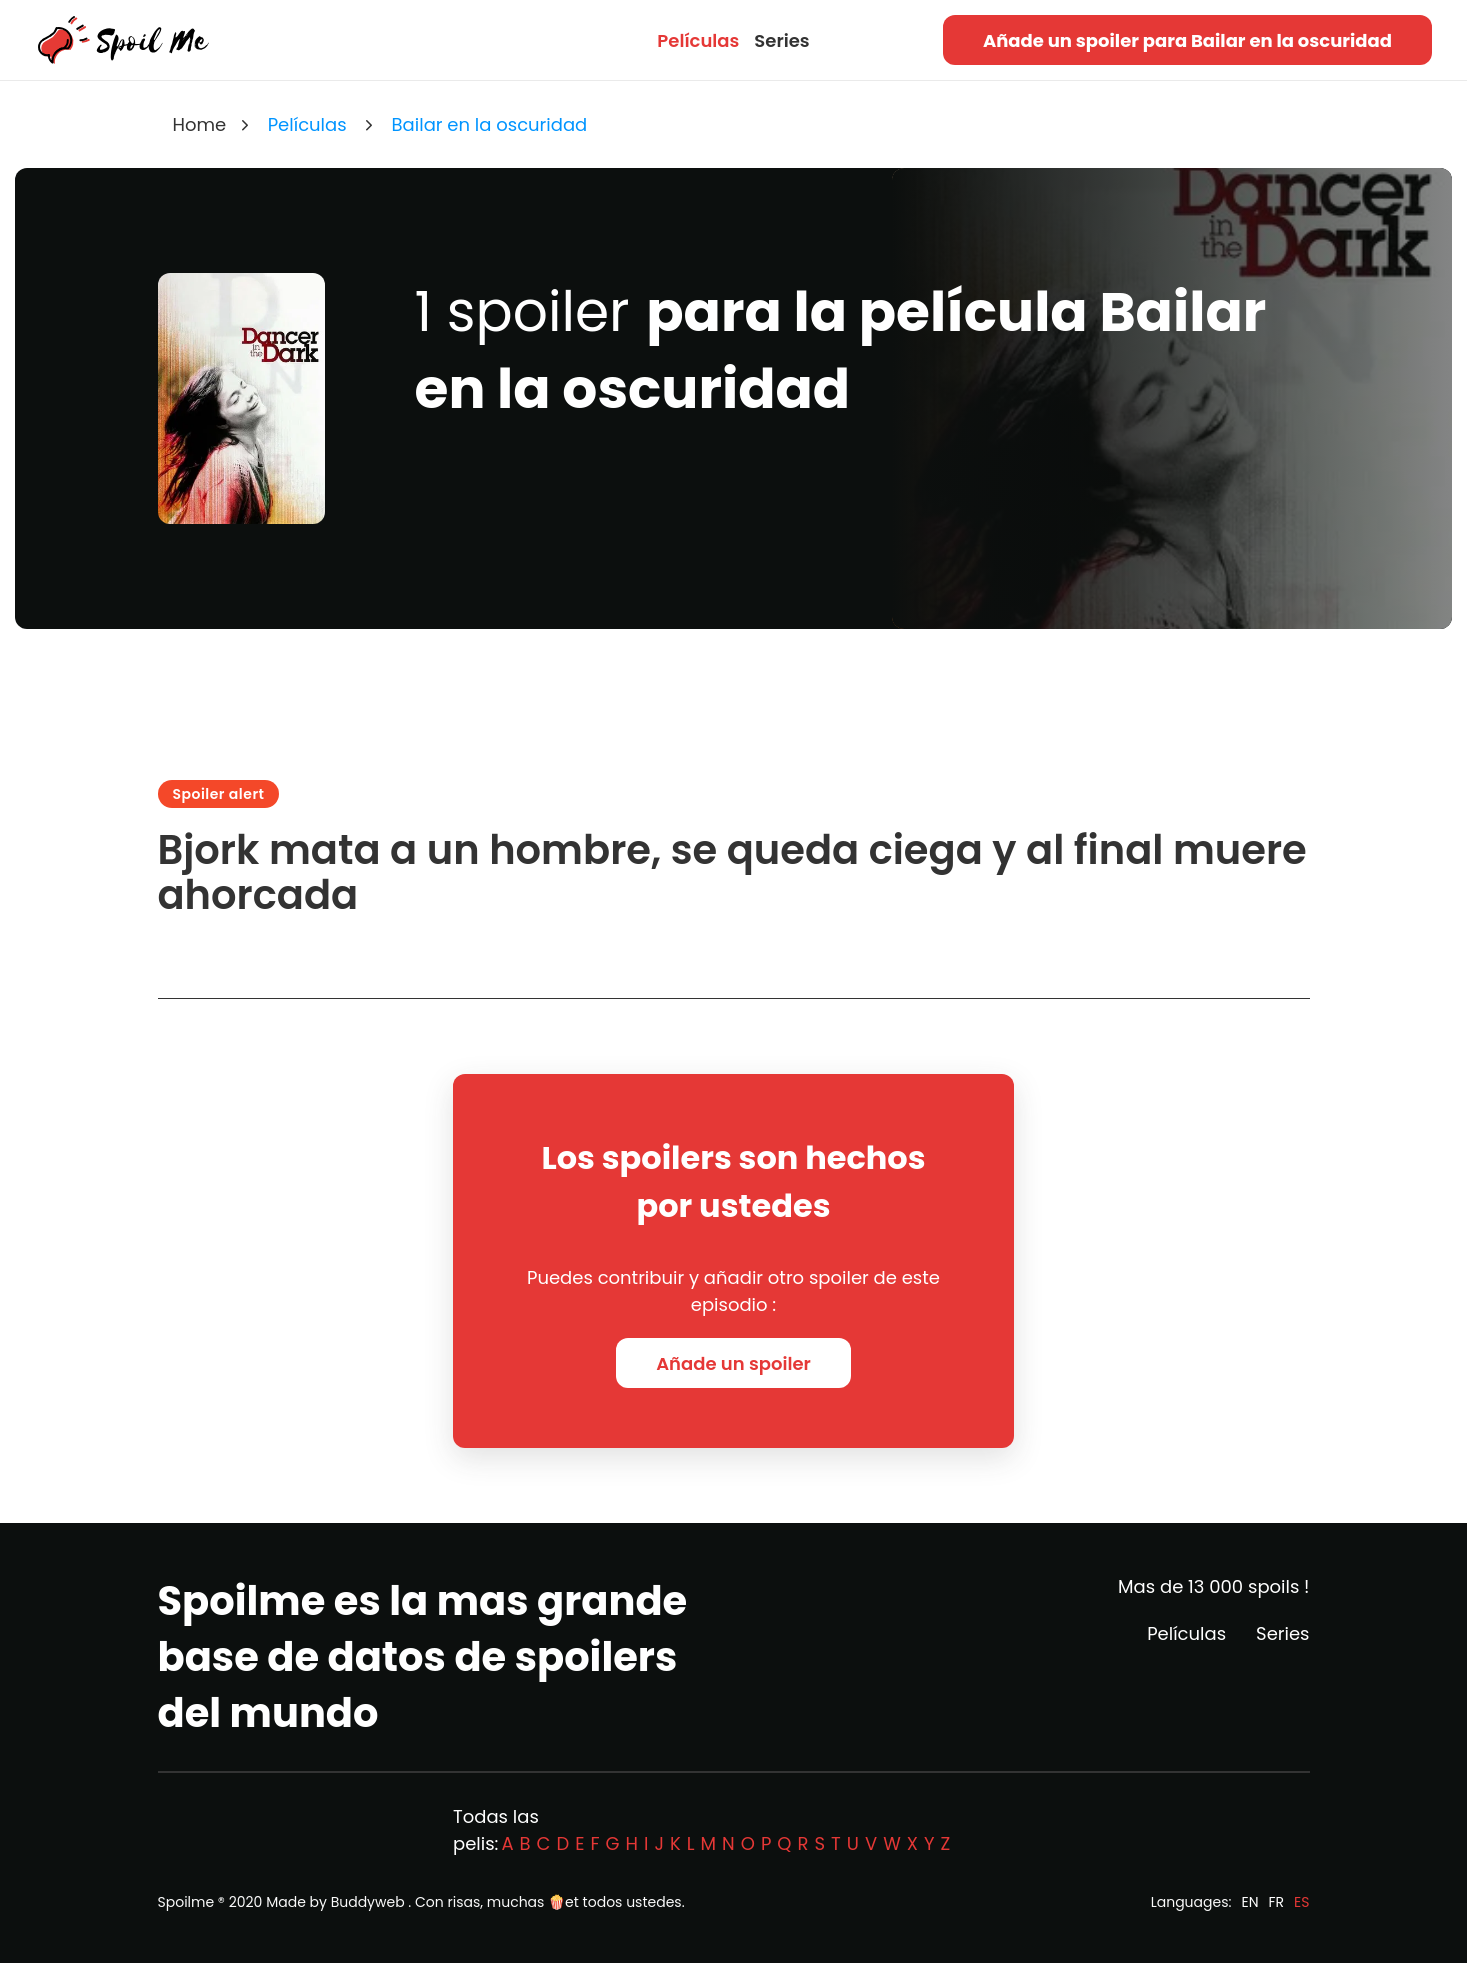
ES (1301, 1902)
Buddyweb (368, 1902)
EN (1249, 1902)
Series (781, 40)
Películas (698, 40)
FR (1277, 1902)
